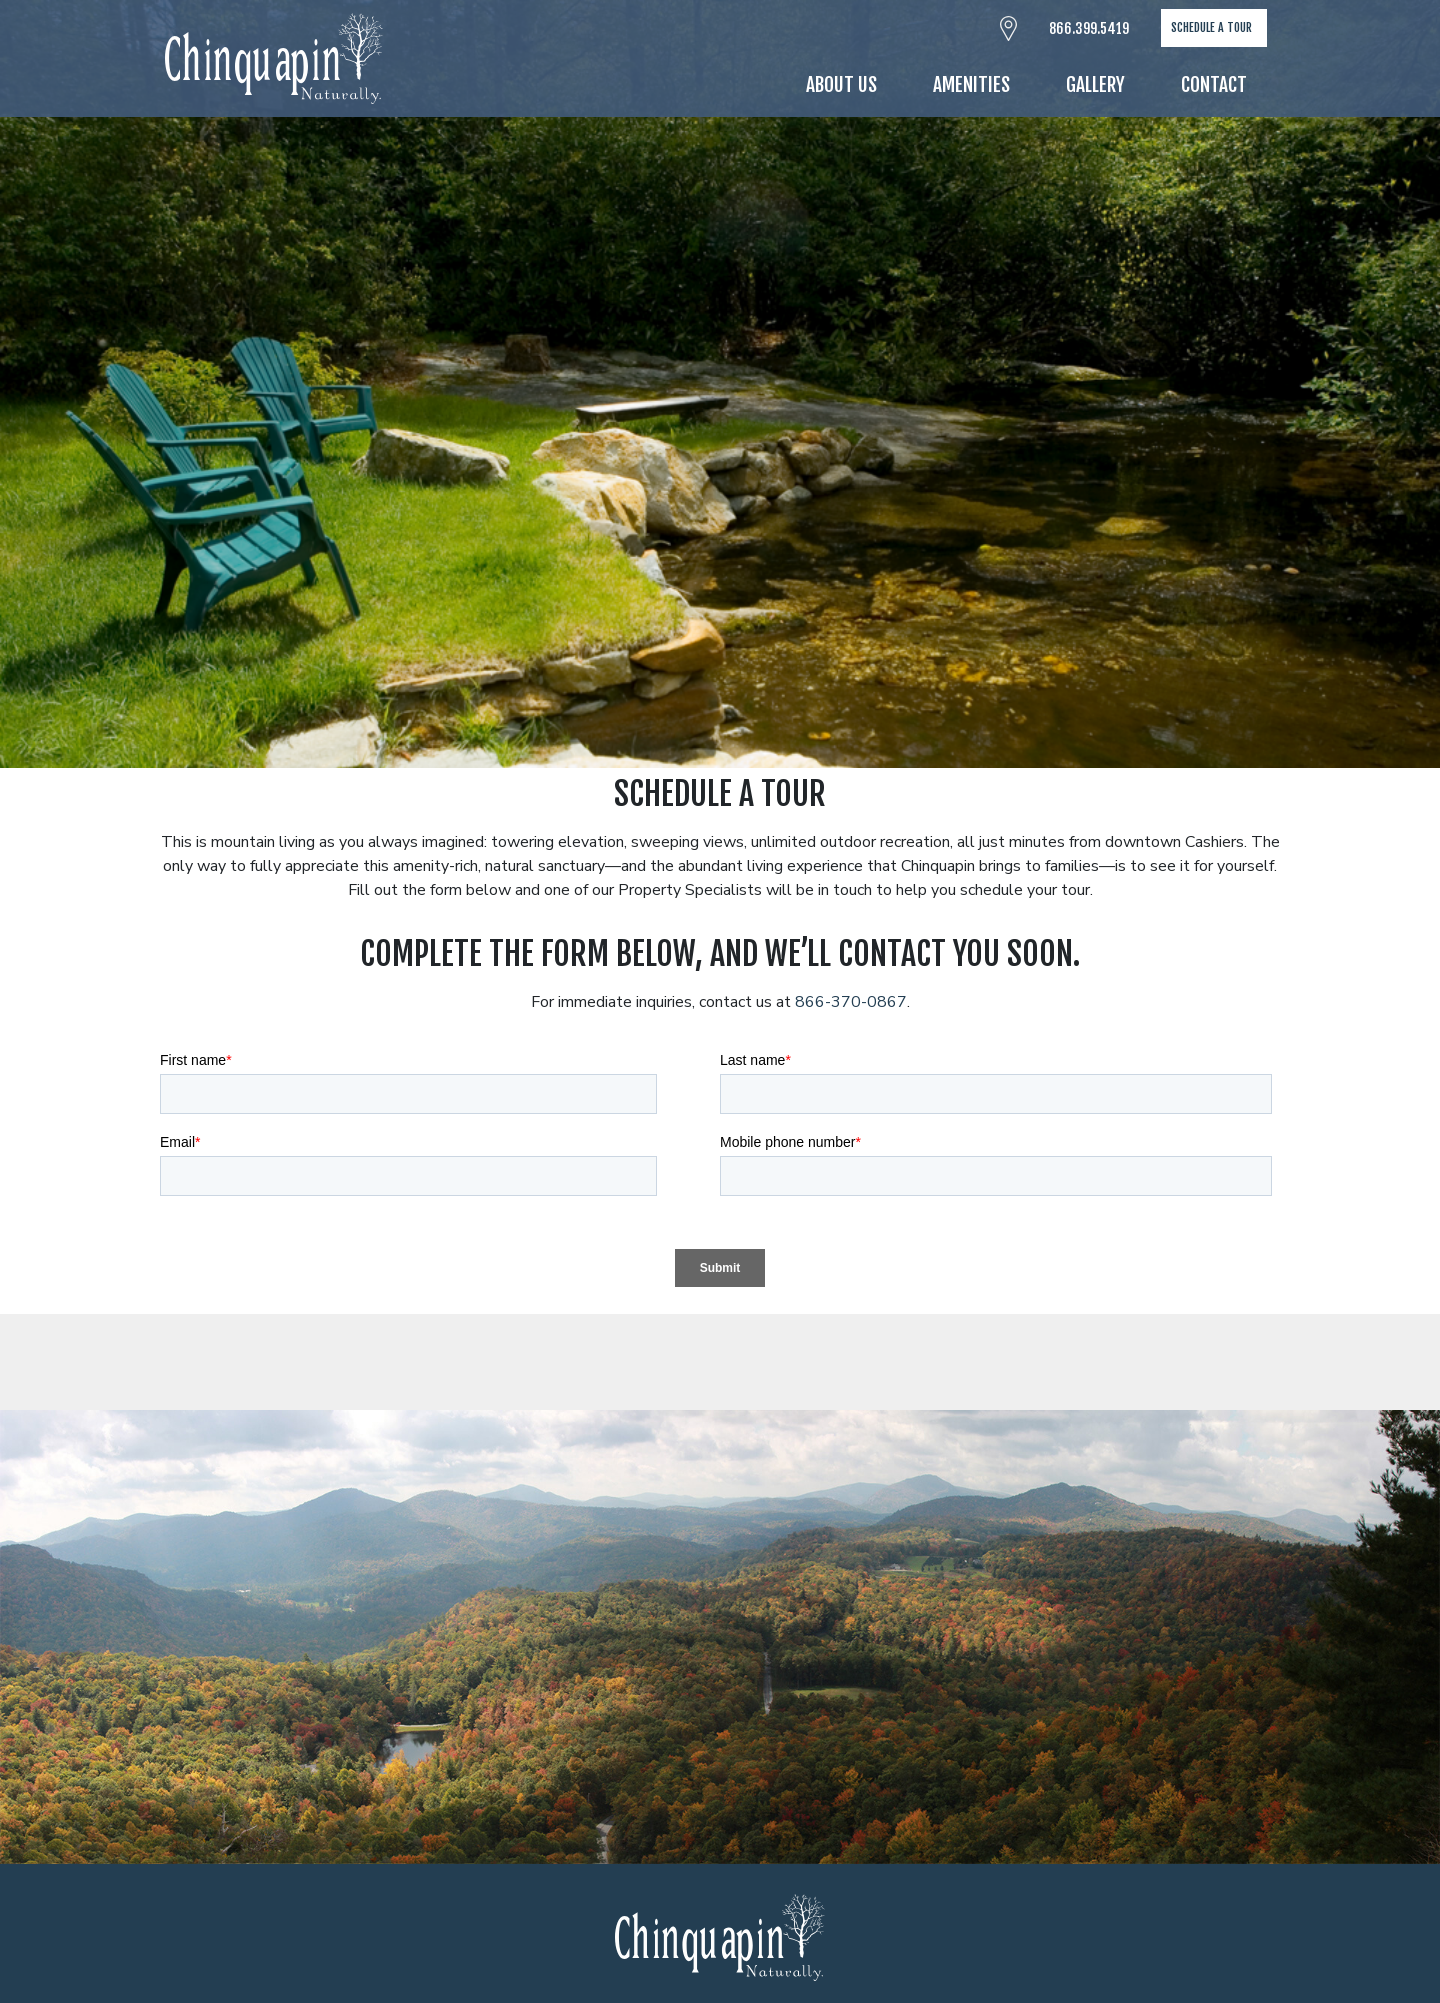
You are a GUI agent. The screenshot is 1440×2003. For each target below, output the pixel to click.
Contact (1214, 85)
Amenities (971, 85)
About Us (841, 85)
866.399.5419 (1089, 28)
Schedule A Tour (1211, 27)
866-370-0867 (851, 1002)
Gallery (1095, 85)
